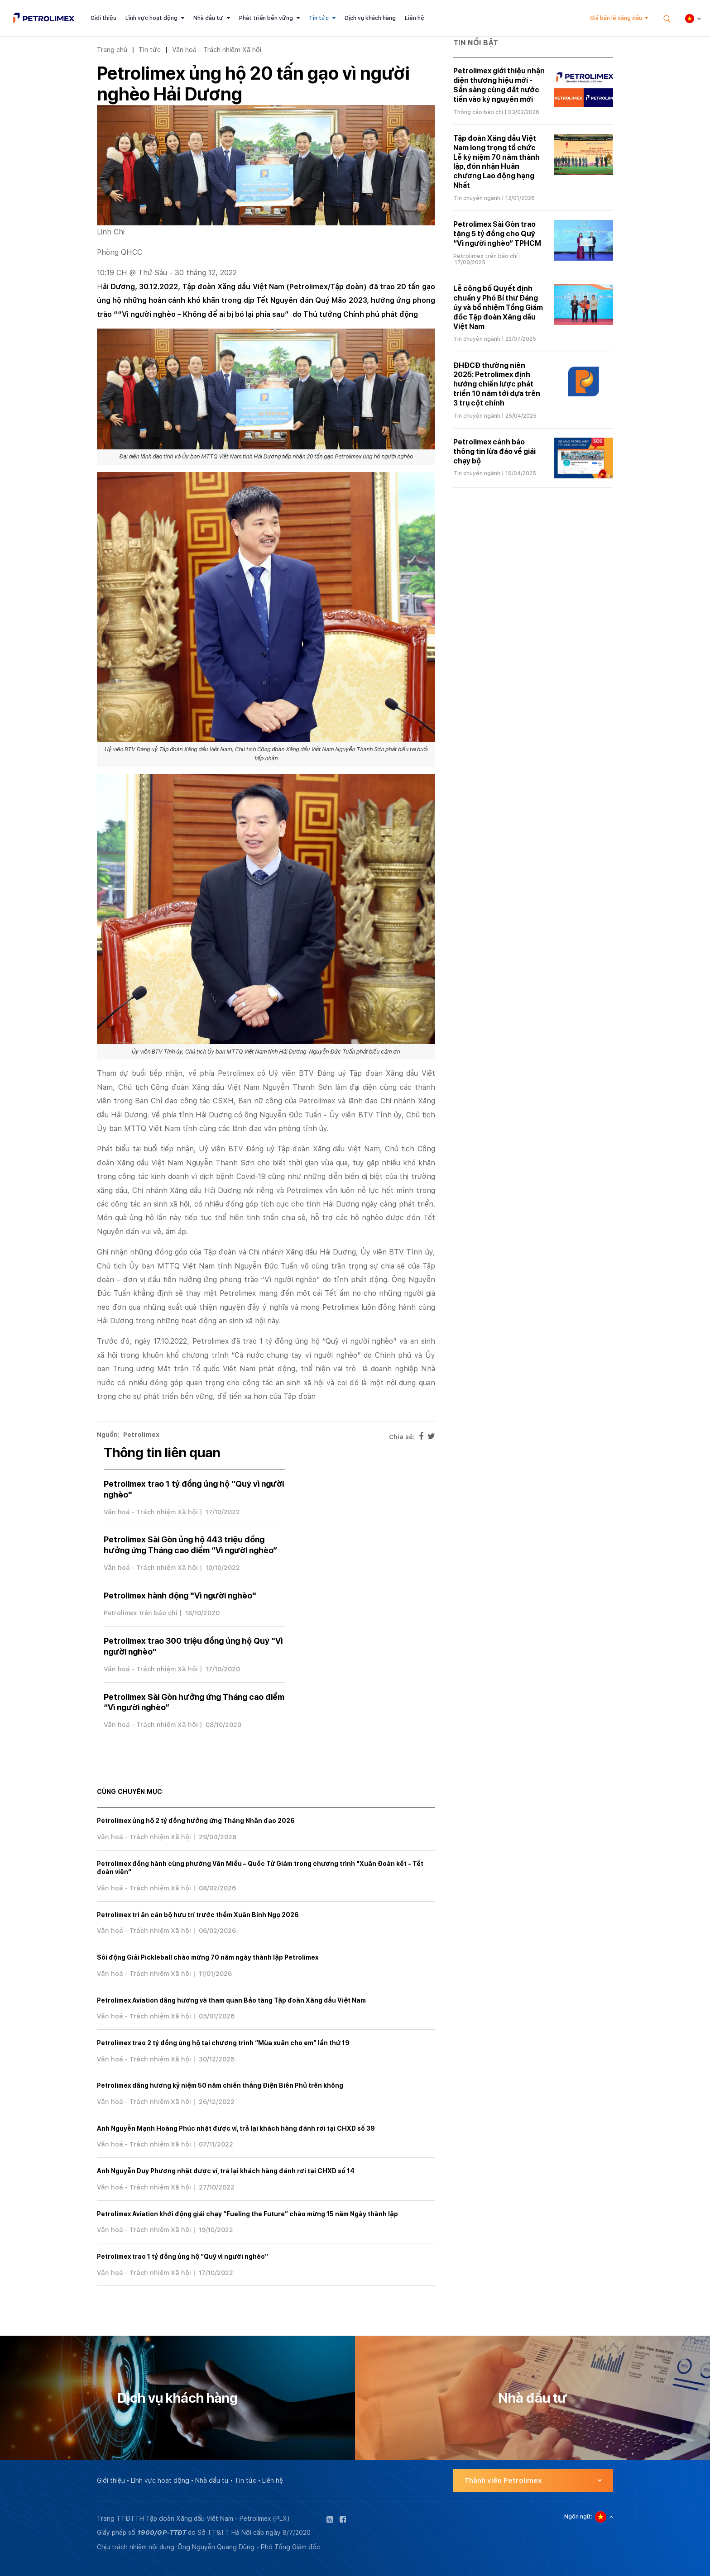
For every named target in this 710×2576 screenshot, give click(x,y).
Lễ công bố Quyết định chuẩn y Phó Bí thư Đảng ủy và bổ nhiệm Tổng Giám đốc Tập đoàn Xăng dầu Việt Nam (498, 307)
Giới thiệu (103, 18)
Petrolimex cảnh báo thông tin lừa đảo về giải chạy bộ (494, 451)
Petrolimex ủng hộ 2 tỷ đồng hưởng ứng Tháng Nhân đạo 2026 (196, 1820)
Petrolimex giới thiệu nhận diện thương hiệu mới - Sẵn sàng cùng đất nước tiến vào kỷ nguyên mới (499, 85)
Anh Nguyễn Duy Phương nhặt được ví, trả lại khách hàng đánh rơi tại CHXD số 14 (226, 2171)
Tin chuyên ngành (476, 198)
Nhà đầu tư (208, 18)
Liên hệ (414, 18)
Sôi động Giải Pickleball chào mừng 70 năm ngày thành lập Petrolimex (207, 1957)
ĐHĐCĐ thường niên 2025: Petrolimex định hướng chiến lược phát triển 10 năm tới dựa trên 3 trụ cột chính (496, 384)
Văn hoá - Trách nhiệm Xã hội (216, 49)
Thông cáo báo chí (478, 112)
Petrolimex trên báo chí (141, 1613)
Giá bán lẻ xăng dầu (616, 18)
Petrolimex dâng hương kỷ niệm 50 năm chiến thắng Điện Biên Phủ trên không (220, 2085)
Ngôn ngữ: (578, 2517)
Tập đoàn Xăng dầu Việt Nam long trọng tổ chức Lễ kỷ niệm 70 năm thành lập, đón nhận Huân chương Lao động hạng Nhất (496, 162)
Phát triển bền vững (266, 18)
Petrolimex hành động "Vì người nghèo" (180, 1595)
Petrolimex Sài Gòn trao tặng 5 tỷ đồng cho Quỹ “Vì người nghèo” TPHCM (497, 234)
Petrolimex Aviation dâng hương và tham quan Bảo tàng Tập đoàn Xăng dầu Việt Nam (231, 2000)
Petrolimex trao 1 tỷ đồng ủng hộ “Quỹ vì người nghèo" (182, 2256)
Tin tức (319, 18)
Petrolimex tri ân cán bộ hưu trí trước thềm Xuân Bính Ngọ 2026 (198, 1914)
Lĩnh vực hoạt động (151, 18)
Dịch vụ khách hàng (370, 18)
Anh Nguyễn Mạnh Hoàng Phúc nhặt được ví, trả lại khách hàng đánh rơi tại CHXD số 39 (236, 2128)
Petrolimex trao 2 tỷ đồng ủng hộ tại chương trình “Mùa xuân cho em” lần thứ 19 (223, 2042)
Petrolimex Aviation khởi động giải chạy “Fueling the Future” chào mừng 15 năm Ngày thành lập (247, 2214)
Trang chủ (112, 49)
